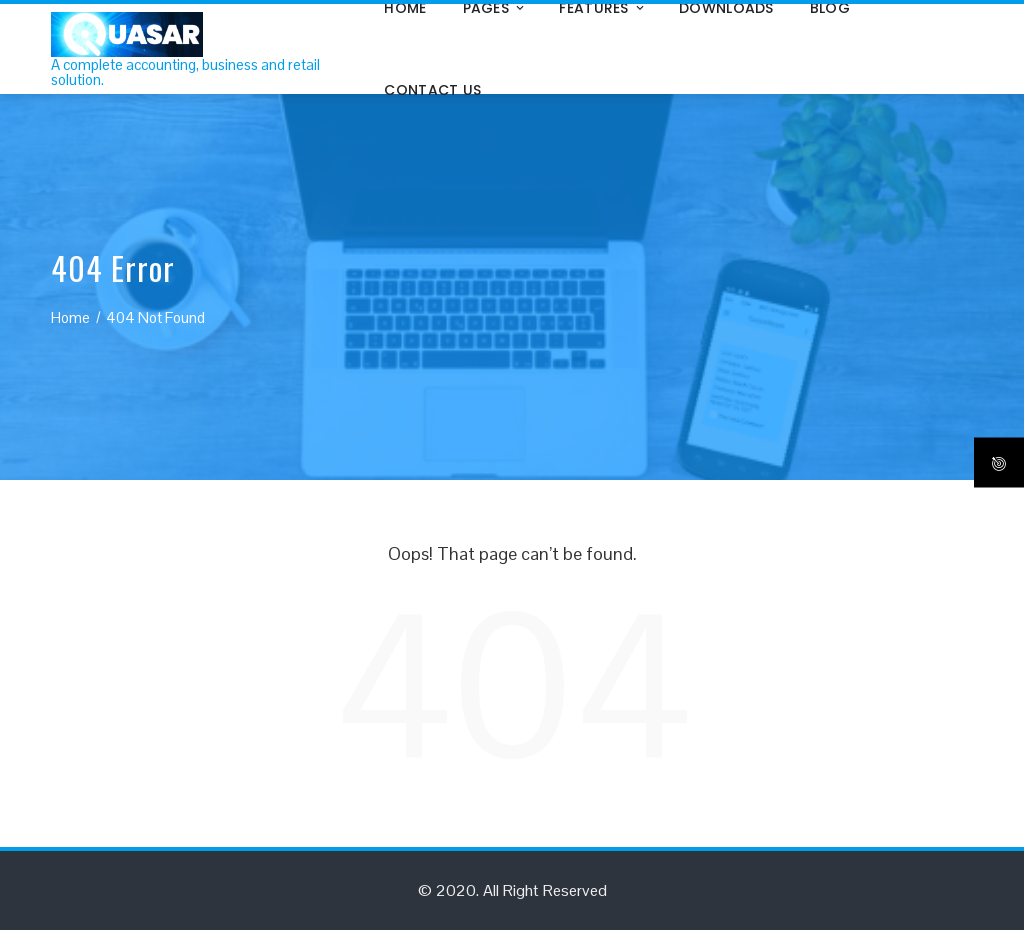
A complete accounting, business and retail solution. (185, 72)
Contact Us (432, 90)
